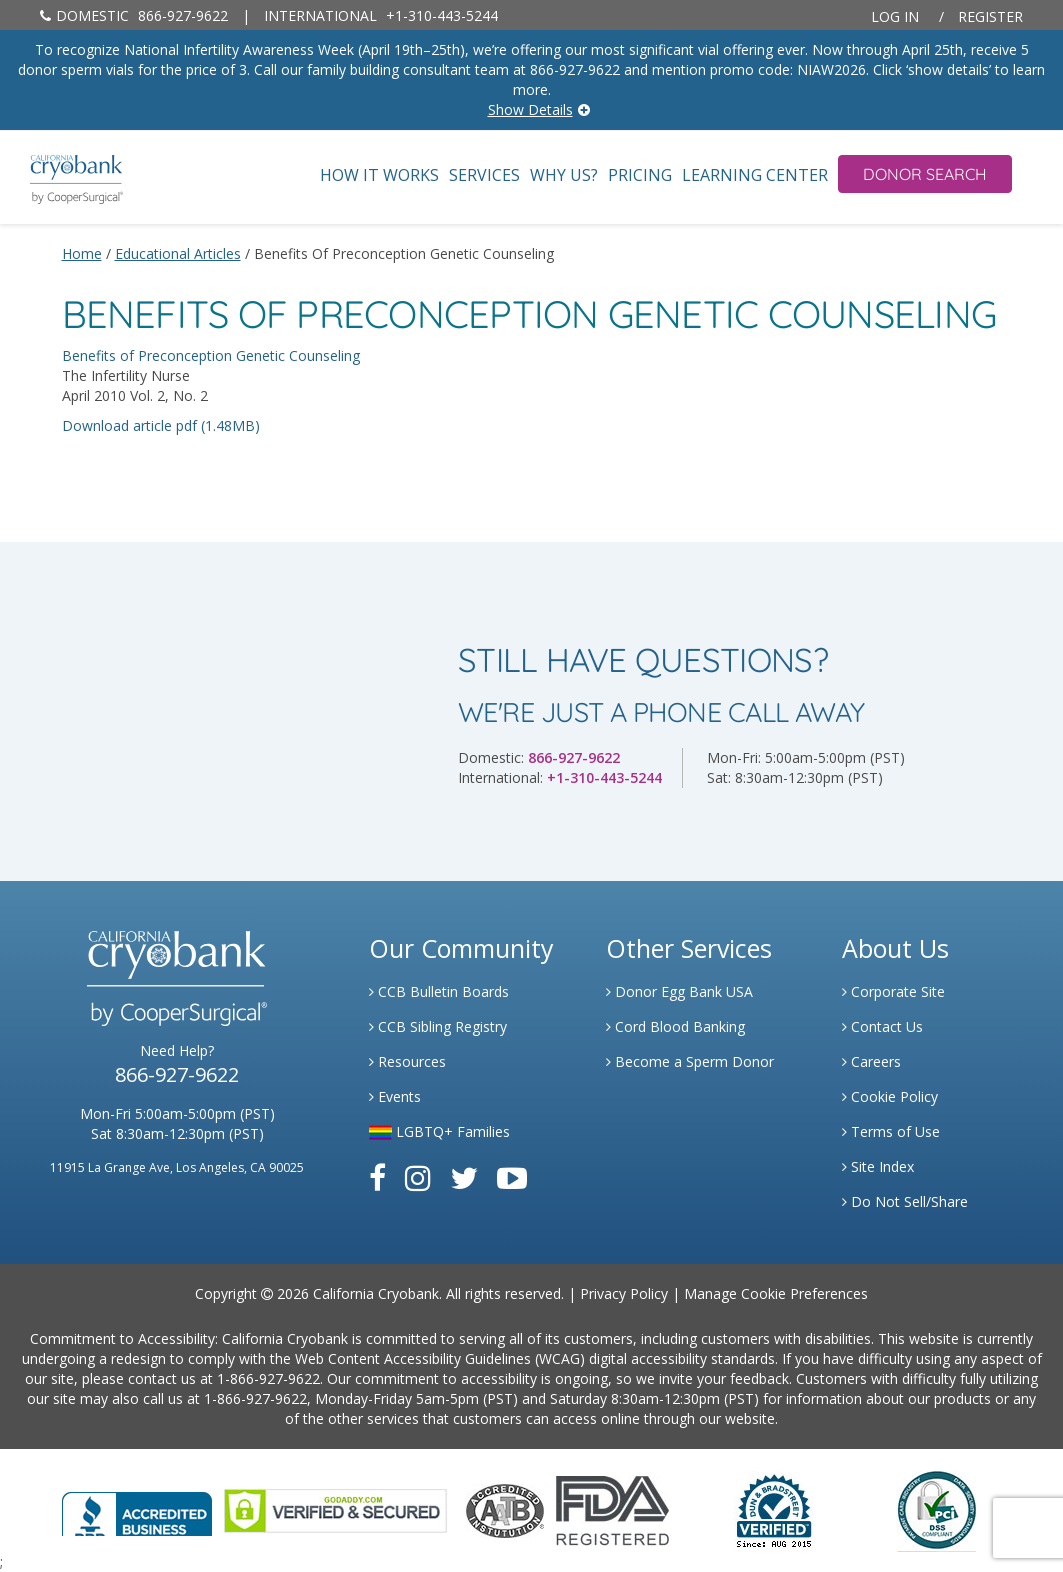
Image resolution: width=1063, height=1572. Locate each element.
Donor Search (925, 174)
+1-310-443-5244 (381, 15)
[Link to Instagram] (418, 1177)
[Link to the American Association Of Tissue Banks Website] (505, 1508)
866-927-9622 (134, 15)
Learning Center (755, 175)
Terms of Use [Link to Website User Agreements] (891, 1131)
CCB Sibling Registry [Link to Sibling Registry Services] (438, 1026)
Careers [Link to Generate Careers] (871, 1061)
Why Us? (564, 175)
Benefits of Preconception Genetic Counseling (211, 355)
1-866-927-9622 (268, 1378)
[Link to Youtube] (512, 1177)
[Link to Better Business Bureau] (137, 1507)
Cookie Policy (890, 1096)
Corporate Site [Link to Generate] (893, 991)
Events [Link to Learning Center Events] (395, 1096)
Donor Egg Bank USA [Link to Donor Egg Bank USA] (679, 991)
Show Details (530, 109)
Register (990, 16)
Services (484, 175)
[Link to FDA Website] (612, 1508)
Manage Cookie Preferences (776, 1293)
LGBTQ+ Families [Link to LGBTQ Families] (439, 1131)
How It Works (379, 175)
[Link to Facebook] (377, 1177)
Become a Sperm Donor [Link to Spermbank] (690, 1061)
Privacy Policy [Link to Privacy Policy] (624, 1293)
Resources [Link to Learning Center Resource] (407, 1061)
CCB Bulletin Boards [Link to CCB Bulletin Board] (439, 991)
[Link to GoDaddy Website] (335, 1508)
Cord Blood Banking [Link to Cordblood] (675, 1026)
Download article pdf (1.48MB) (161, 425)
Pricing (640, 175)
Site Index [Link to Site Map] (878, 1166)
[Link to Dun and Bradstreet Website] (774, 1508)
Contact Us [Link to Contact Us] (882, 1026)
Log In (895, 16)
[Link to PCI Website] (936, 1508)
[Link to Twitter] (464, 1177)
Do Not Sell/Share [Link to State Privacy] (905, 1201)
